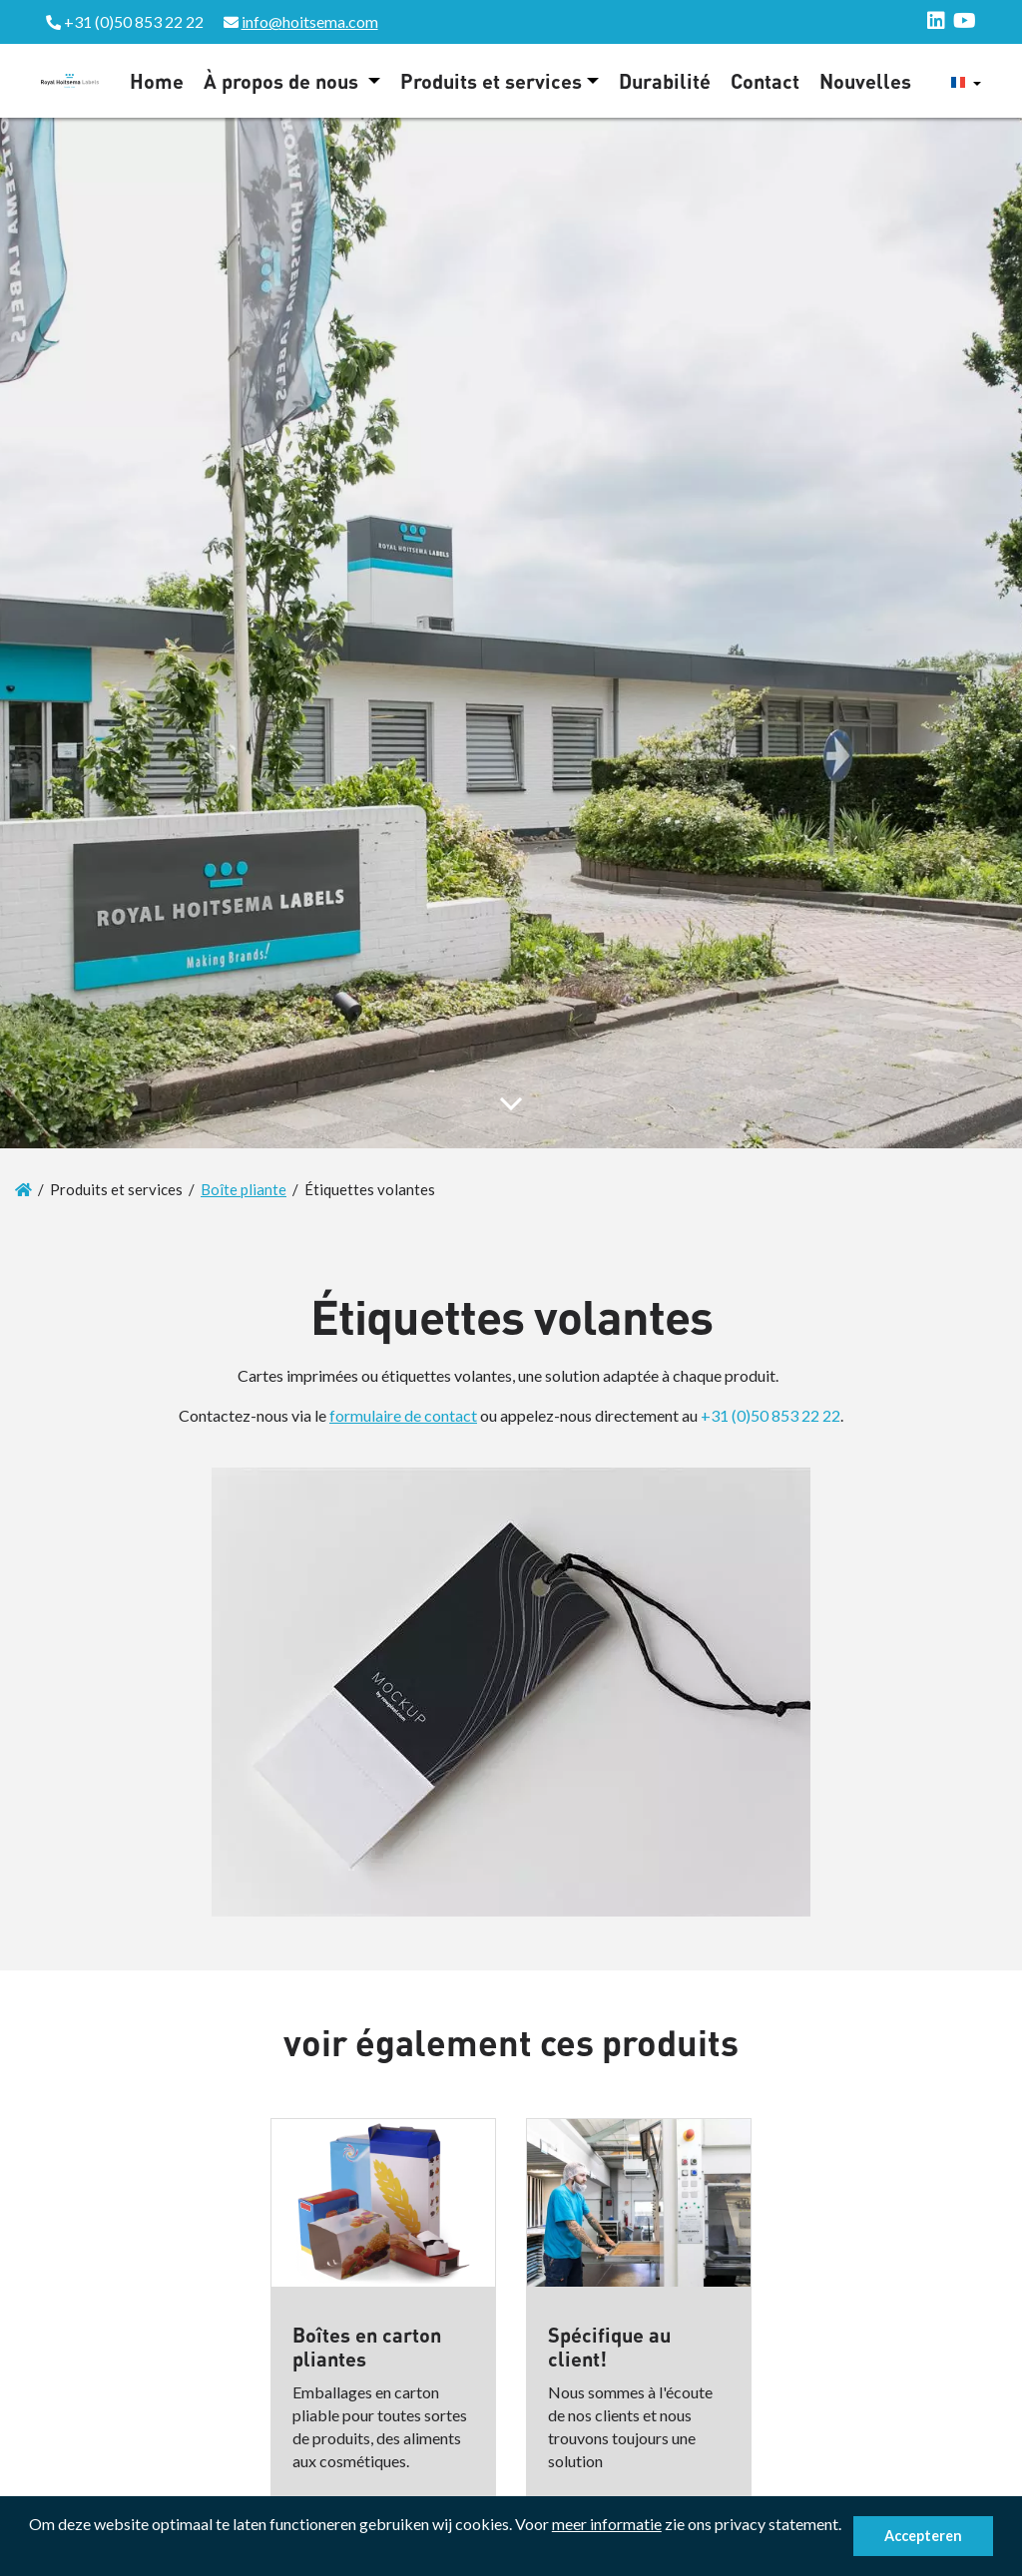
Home (157, 81)
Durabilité (665, 81)
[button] (32, 2551)
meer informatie (607, 2523)
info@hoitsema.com (310, 21)
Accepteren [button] (923, 2535)
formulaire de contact (403, 1415)
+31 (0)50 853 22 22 (770, 1415)
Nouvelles (865, 81)
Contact (765, 81)
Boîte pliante (243, 1189)
